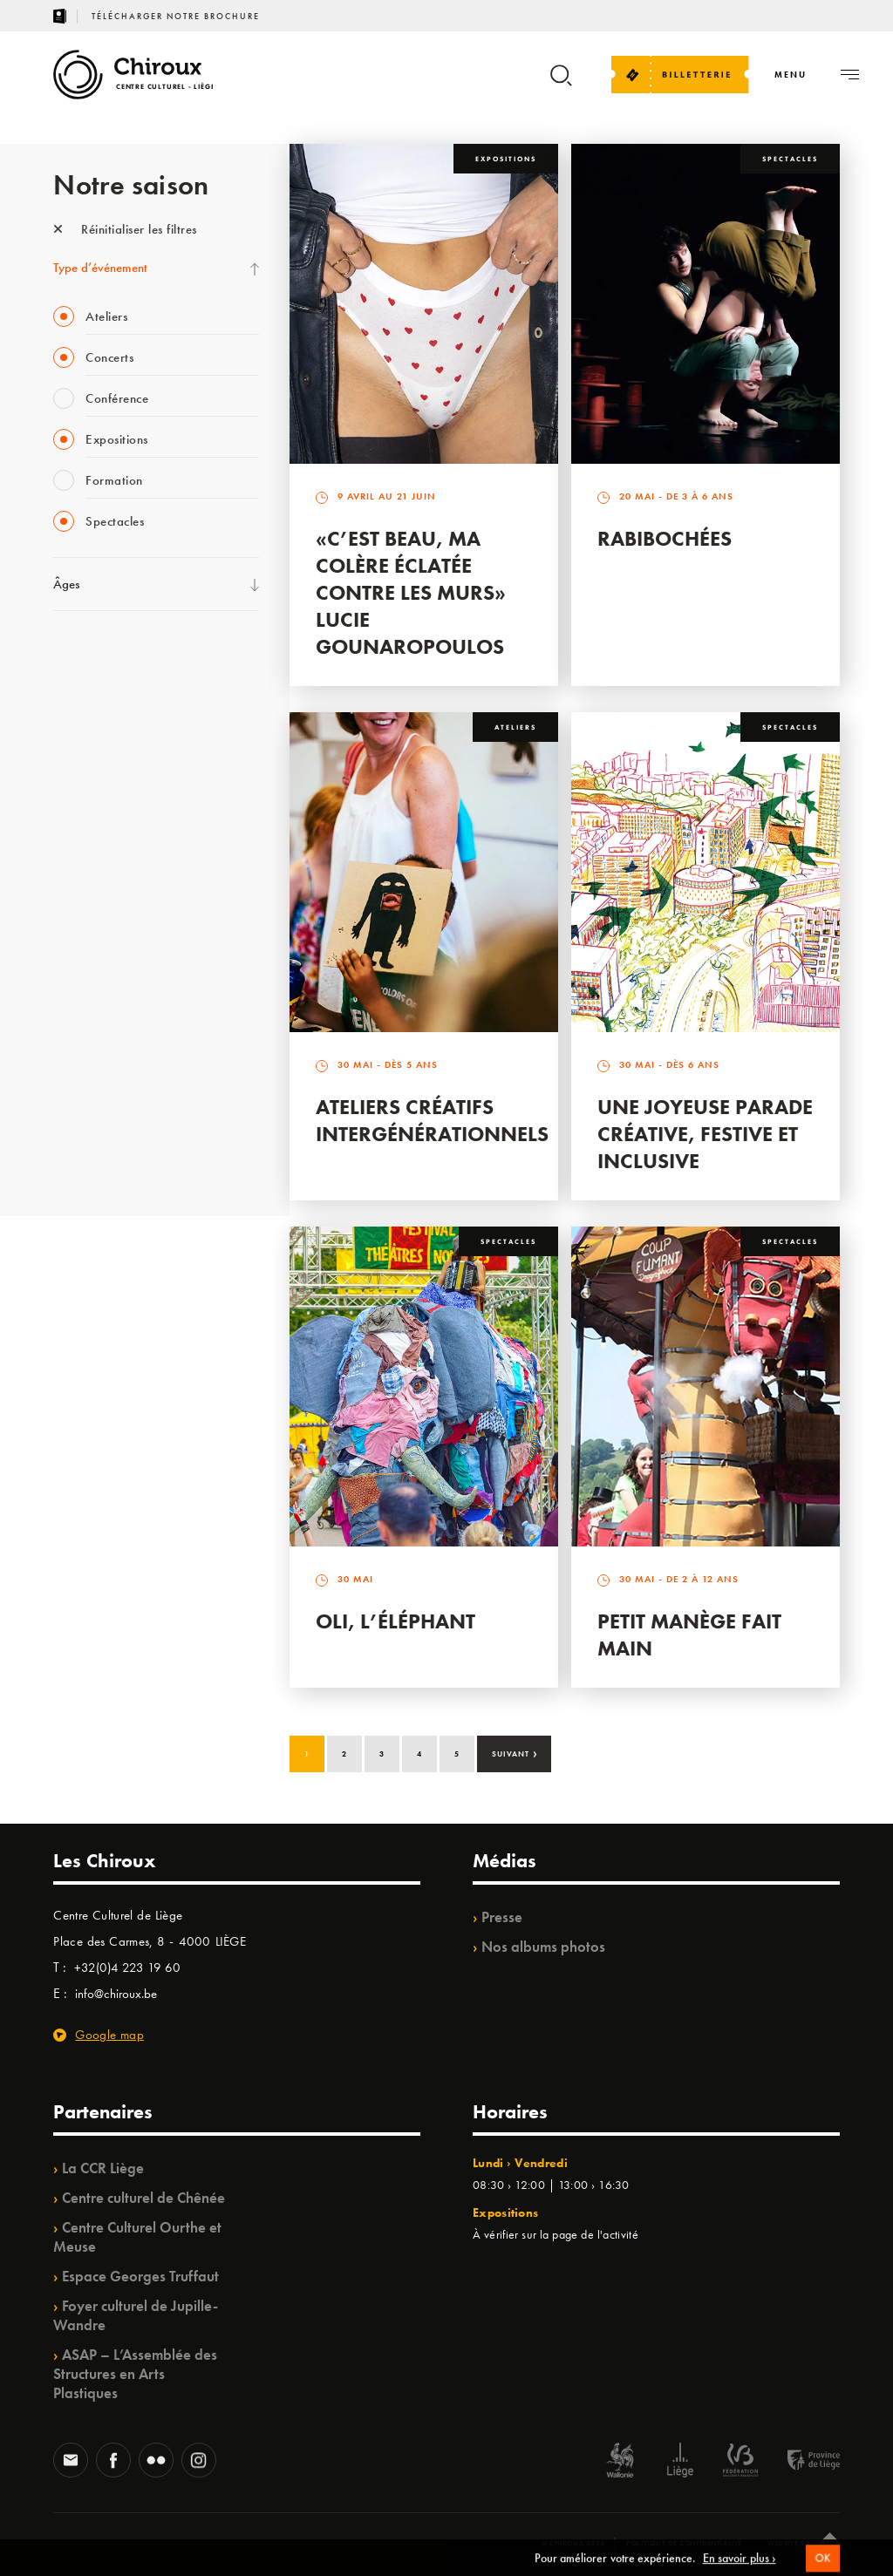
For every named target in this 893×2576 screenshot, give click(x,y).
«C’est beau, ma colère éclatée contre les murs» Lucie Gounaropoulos (411, 592)
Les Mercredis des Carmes (120, 726)
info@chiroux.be (116, 1993)
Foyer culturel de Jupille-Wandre (135, 2315)
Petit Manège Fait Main (689, 1634)
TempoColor (85, 1048)
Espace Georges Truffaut (140, 2276)
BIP (61, 869)
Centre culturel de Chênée (143, 2197)
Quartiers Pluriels (96, 976)
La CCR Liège (103, 2168)
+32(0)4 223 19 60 (127, 1967)
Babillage (77, 797)
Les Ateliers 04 (91, 905)
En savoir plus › (739, 2565)
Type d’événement (100, 267)
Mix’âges (77, 762)
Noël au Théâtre (95, 1083)
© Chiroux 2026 (573, 2543)
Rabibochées (664, 538)
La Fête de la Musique (110, 690)
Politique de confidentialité (684, 2543)
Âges (66, 584)
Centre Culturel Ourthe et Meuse (137, 2237)
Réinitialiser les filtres (125, 229)
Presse (501, 1917)
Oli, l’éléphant (395, 1621)
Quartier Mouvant (100, 940)
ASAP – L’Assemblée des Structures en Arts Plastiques (135, 2374)
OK (822, 2564)
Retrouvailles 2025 (103, 1155)
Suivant (515, 1752)
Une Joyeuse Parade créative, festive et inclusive (705, 1133)
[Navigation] (791, 74)
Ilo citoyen (79, 1012)
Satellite (73, 833)
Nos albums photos (543, 1946)
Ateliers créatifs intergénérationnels (432, 1120)
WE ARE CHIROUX (104, 1119)
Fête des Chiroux (96, 654)
